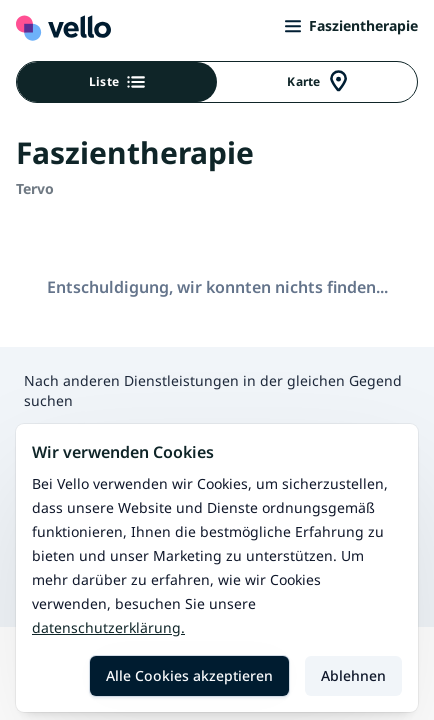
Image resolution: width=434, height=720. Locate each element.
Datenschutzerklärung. (108, 627)
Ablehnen (353, 675)
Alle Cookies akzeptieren (189, 675)
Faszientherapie (351, 25)
